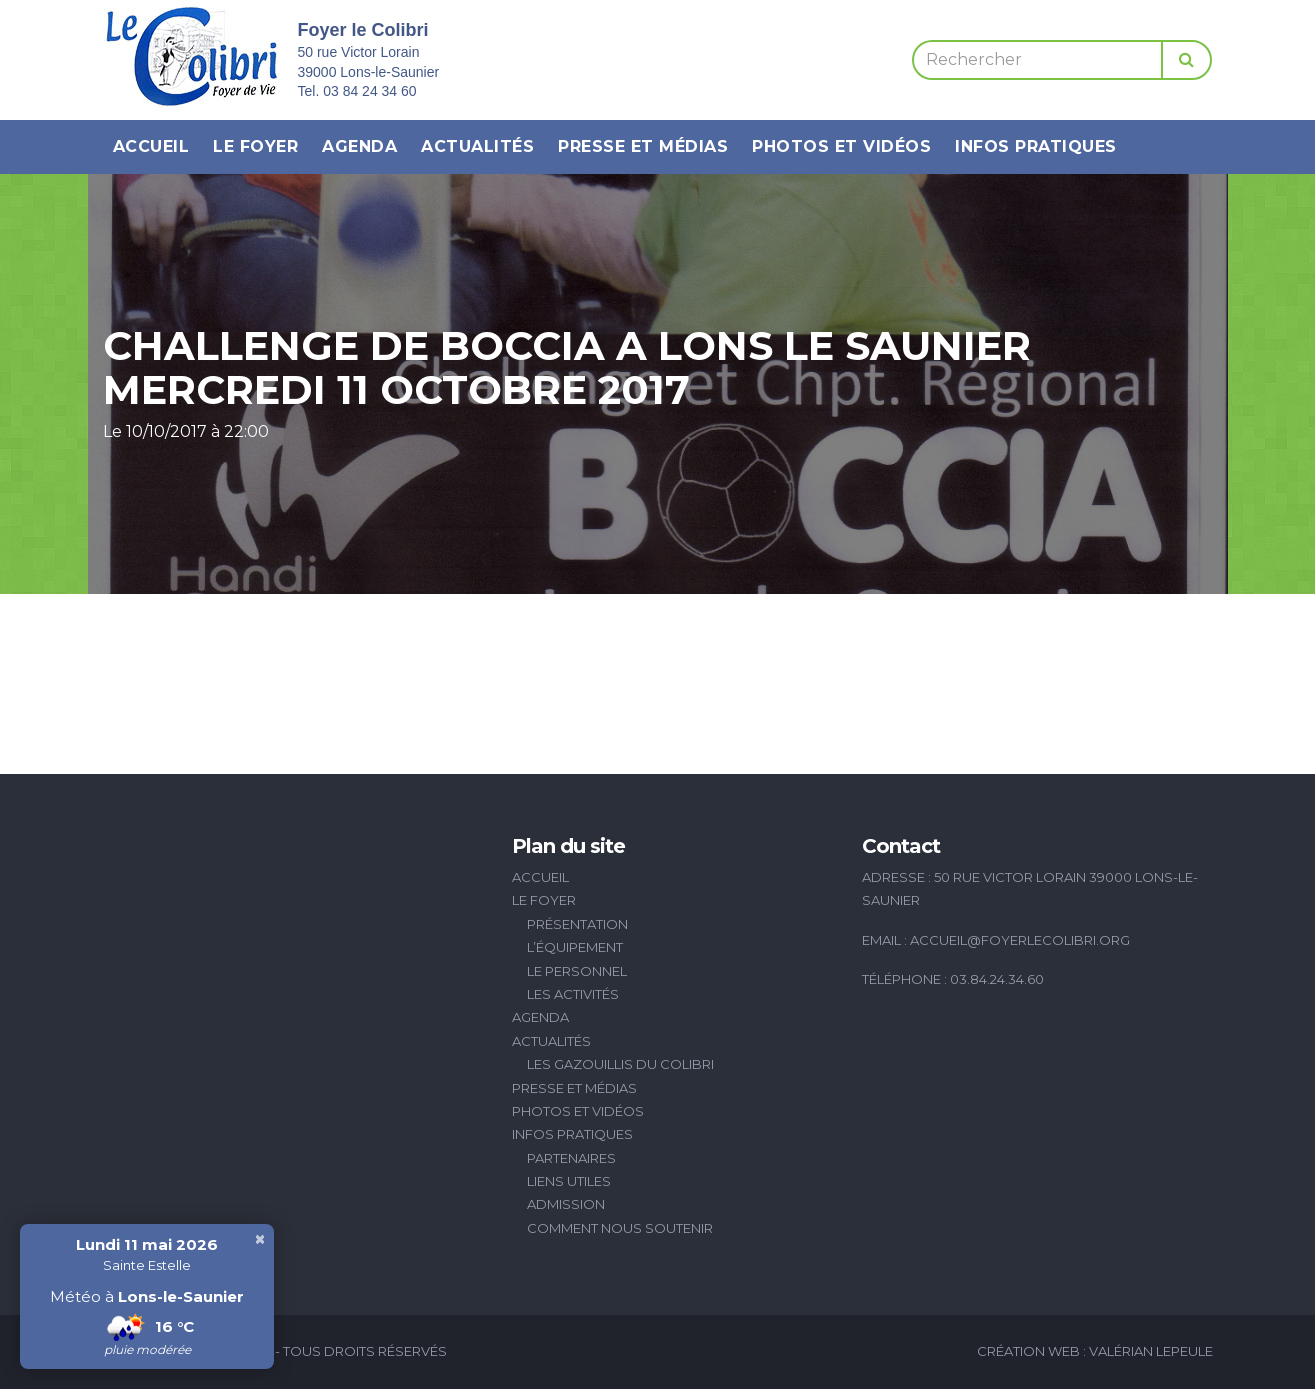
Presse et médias (643, 146)
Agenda (359, 146)
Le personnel (577, 971)
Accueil (151, 146)
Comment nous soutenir (620, 1228)
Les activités (573, 994)
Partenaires (571, 1158)
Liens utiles (569, 1181)
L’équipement (575, 947)
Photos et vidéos (841, 146)
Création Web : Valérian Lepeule (1095, 1351)
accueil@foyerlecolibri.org (1020, 940)
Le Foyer (255, 146)
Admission (566, 1204)
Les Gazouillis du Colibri (620, 1064)
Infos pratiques (1036, 146)
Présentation (577, 924)
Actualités (477, 146)
